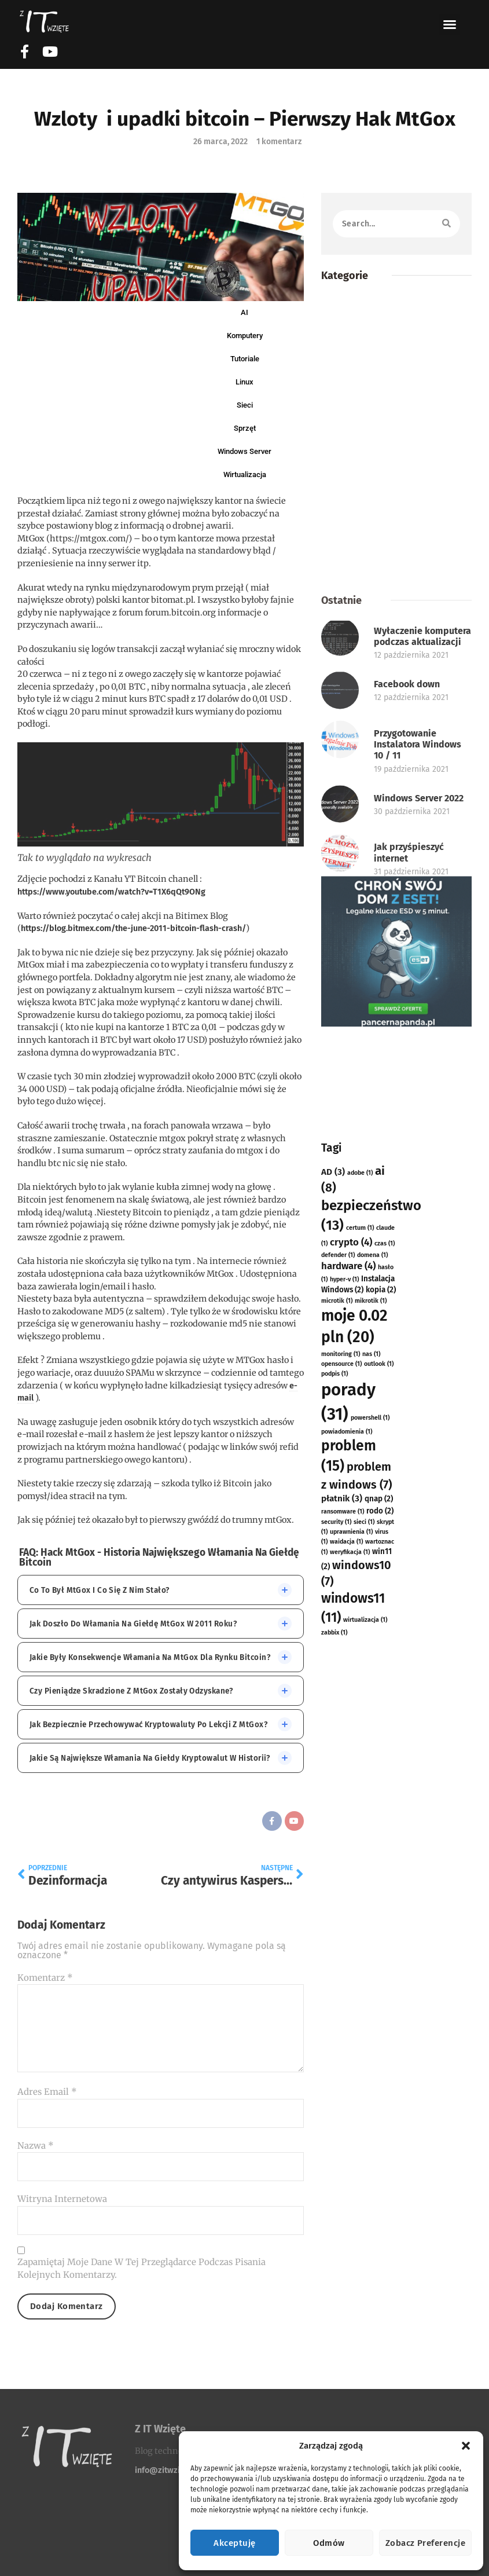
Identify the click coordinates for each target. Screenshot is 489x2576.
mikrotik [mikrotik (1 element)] (371, 1787)
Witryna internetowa (62, 2198)
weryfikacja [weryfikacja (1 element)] (350, 2038)
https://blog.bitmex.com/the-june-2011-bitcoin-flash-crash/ (133, 928)
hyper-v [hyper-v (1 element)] (344, 1765)
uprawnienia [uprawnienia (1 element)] (351, 2018)
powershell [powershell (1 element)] (370, 1904)
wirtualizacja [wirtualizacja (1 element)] (365, 2106)
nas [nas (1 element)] (371, 1840)
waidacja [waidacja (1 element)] (346, 2028)
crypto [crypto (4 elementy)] (351, 1728)
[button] (466, 2446)
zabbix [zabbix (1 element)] (334, 2119)
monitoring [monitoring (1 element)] (340, 1840)
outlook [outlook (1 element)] (379, 1850)
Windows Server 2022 (419, 1022)
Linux (244, 382)
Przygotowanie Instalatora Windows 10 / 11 (417, 968)
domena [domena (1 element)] (372, 1741)
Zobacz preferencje (425, 2543)
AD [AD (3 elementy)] (333, 1658)
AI (244, 312)
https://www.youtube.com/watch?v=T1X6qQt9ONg (111, 892)
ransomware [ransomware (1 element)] (342, 1998)
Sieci (245, 405)
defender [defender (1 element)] (338, 1741)
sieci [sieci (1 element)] (364, 2008)
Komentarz (45, 1977)
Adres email (47, 2091)
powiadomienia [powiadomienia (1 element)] (346, 1918)
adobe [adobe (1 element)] (360, 1659)
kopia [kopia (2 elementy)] (381, 1776)
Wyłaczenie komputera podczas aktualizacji (422, 860)
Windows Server (244, 451)
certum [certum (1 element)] (360, 1714)
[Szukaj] (446, 223)
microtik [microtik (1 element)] (336, 1787)
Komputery (245, 335)
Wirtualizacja (244, 474)
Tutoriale (244, 358)
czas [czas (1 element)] (384, 1730)
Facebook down (407, 908)
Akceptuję (234, 2543)
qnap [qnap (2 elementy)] (379, 1985)
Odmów (328, 2543)
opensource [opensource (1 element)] (341, 1850)
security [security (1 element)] (336, 2008)
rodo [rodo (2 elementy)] (380, 1997)
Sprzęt (245, 428)
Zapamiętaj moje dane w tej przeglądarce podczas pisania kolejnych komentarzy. (141, 2268)
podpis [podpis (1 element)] (334, 1860)
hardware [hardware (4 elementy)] (348, 1752)
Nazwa (35, 2145)
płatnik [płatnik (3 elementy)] (341, 1985)
